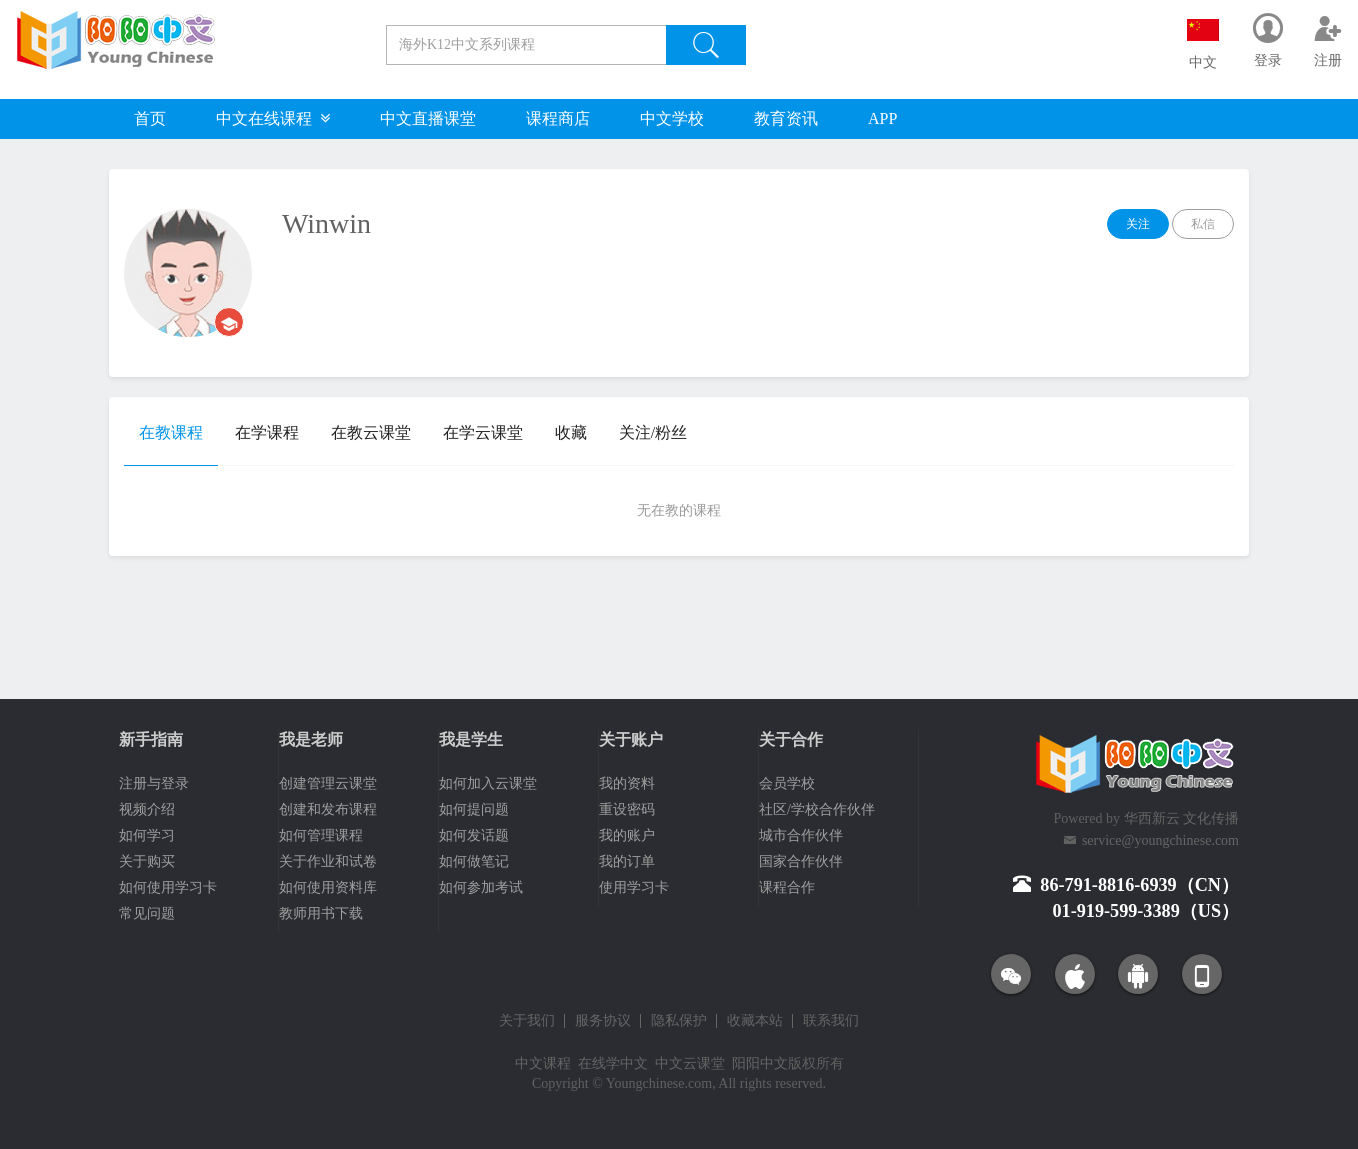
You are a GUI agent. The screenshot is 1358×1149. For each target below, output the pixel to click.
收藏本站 (755, 1021)
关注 (1138, 224)
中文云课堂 (690, 1063)
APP (882, 118)
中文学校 (672, 118)
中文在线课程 (273, 118)
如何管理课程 (321, 835)
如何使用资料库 (328, 887)
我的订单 (627, 861)
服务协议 (603, 1021)
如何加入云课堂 (488, 783)
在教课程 (171, 432)
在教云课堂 (371, 432)
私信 (1203, 224)
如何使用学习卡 (168, 887)
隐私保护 (679, 1021)
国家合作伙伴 (801, 861)
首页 (150, 118)
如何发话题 (474, 835)
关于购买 (147, 861)
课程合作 (787, 887)
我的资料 (627, 783)
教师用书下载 (321, 913)
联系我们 (831, 1021)
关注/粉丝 (653, 432)
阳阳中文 (760, 1063)
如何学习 (147, 835)
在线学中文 (613, 1063)
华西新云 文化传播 (1182, 818)
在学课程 (267, 432)
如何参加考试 (481, 887)
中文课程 (543, 1063)
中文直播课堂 (428, 118)
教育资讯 (786, 118)
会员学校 (787, 783)
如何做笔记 (474, 861)
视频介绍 (147, 809)
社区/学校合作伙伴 (817, 809)
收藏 (571, 432)
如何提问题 (474, 809)
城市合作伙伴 (801, 835)
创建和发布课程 (328, 809)
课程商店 (558, 118)
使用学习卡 (634, 887)
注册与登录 (154, 783)
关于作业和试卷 (328, 861)
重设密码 (627, 809)
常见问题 (147, 913)
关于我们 (527, 1021)
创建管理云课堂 (328, 783)
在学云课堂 (483, 432)
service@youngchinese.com (1160, 840)
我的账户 (627, 835)
